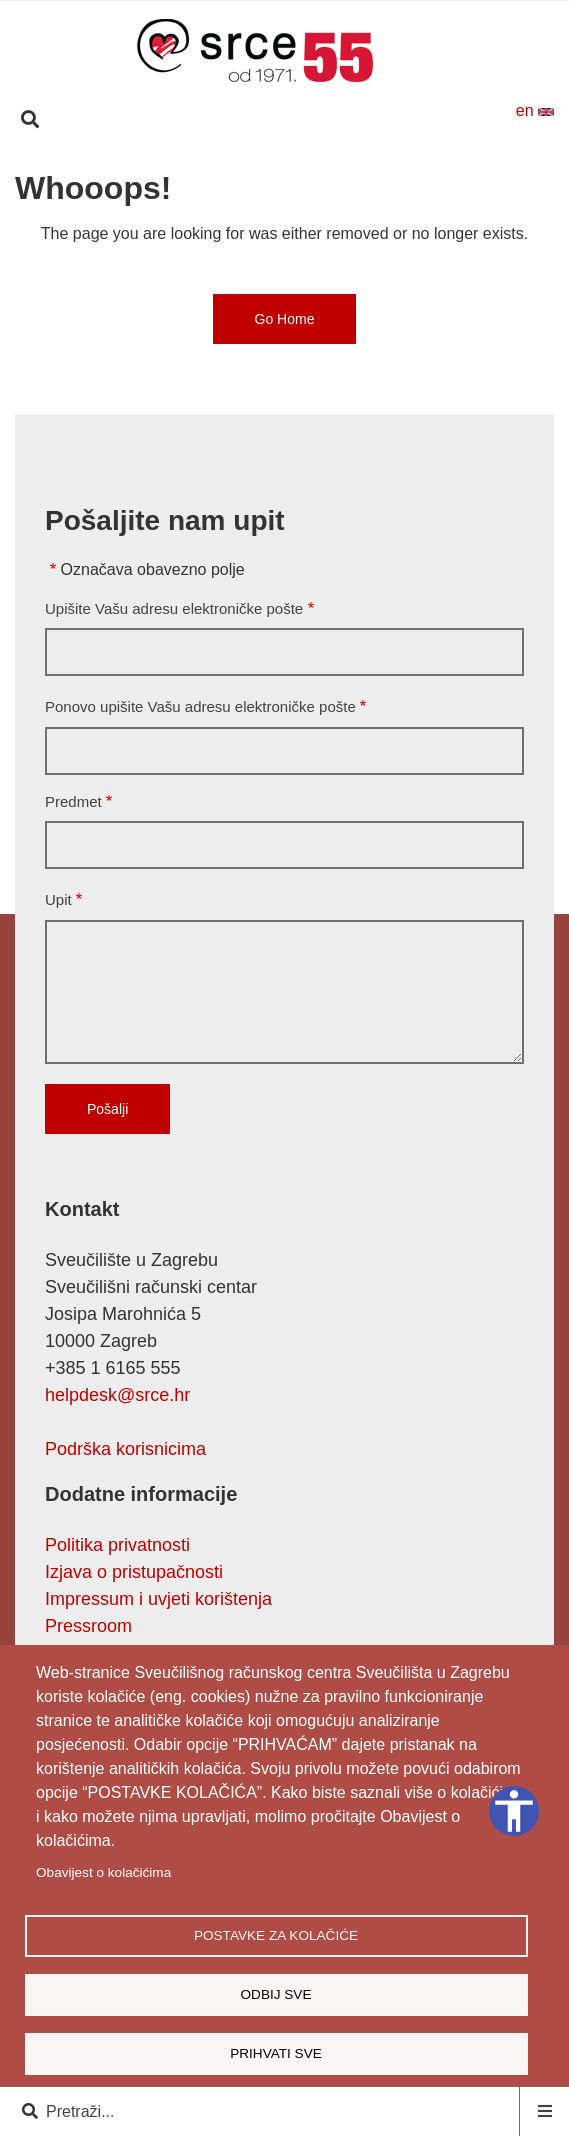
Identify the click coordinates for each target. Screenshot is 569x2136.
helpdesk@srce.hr (117, 1395)
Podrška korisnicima (125, 1449)
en (535, 110)
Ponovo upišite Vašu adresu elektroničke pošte (200, 706)
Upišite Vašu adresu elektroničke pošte (174, 608)
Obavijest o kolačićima (103, 1872)
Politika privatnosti (117, 1545)
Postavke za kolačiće (276, 1935)
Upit (58, 899)
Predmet (73, 801)
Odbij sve (275, 1994)
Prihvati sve (276, 2053)
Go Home (285, 319)
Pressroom (88, 1626)
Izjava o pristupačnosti (134, 1572)
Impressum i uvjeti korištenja (158, 1599)
